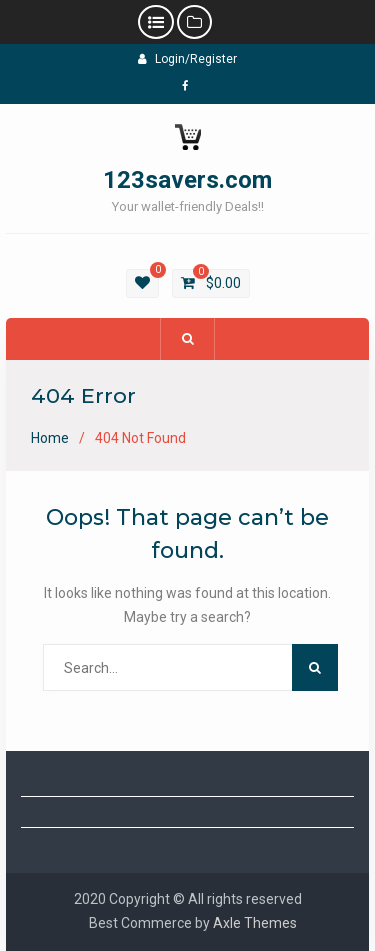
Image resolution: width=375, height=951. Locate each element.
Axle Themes (255, 923)
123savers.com (187, 180)
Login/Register (187, 59)
